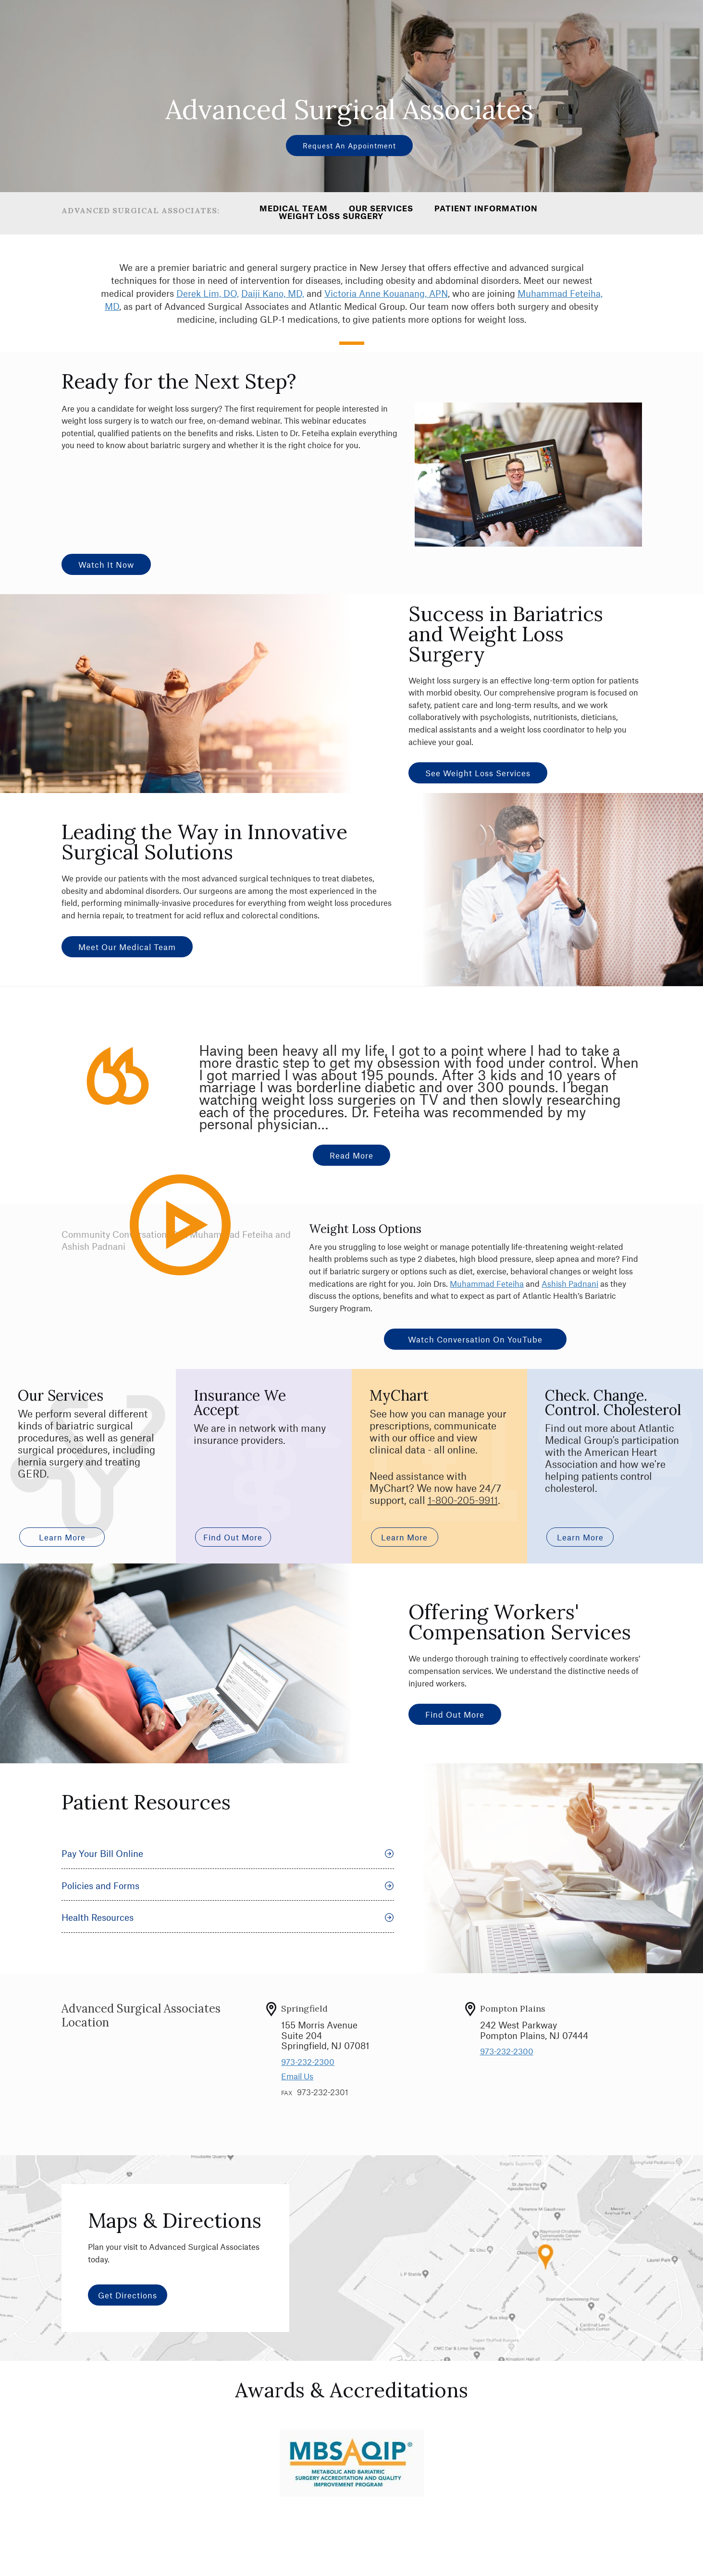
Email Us (297, 2076)
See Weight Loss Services (477, 773)
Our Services (381, 208)
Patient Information (486, 208)
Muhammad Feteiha (487, 1283)
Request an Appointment (349, 145)
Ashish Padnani (570, 1283)
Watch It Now (106, 564)
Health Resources (228, 1917)
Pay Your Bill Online (228, 1853)
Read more (351, 1155)
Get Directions (127, 2295)
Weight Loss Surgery (331, 215)
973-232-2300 (307, 2061)
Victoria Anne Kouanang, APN (386, 293)
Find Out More (454, 1714)
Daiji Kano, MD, (272, 293)
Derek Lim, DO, (207, 293)
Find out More (229, 1536)
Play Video (199, 1266)
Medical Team (293, 208)
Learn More (62, 1536)
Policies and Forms (228, 1885)
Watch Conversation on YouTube (475, 1339)
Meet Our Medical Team (127, 947)
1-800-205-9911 (463, 1500)
